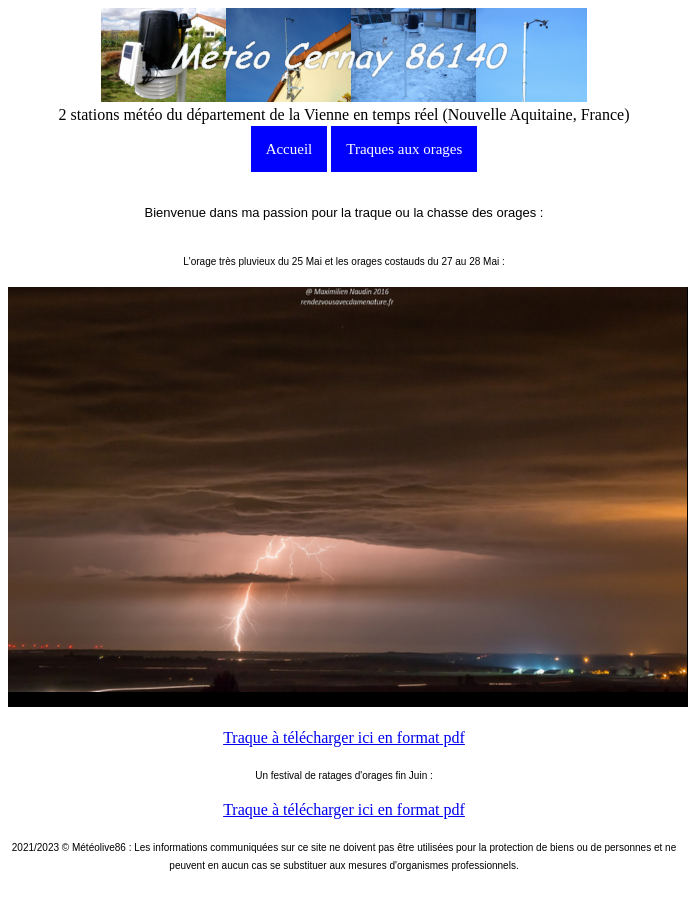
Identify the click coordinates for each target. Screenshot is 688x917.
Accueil (289, 149)
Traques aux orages (404, 149)
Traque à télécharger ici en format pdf (344, 737)
